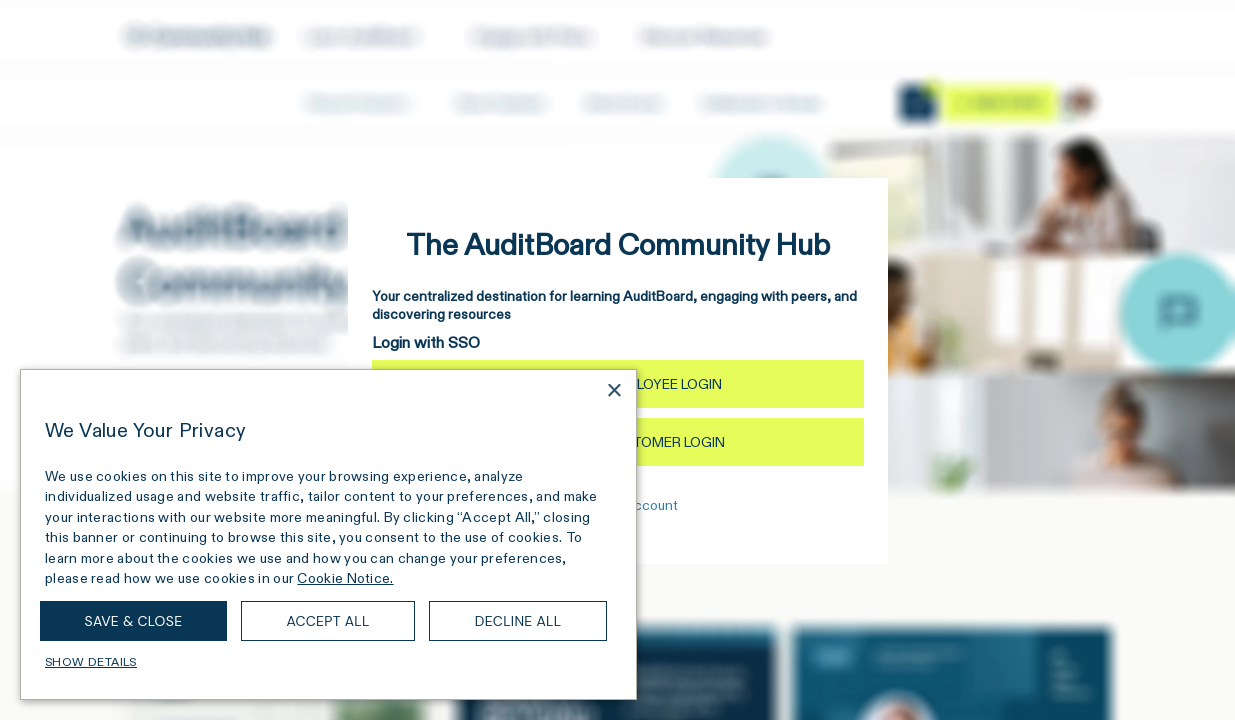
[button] (328, 662)
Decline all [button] (518, 621)
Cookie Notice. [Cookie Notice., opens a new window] (345, 578)
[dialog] (328, 534)
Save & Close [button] (134, 621)
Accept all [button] (327, 621)
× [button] (613, 391)
